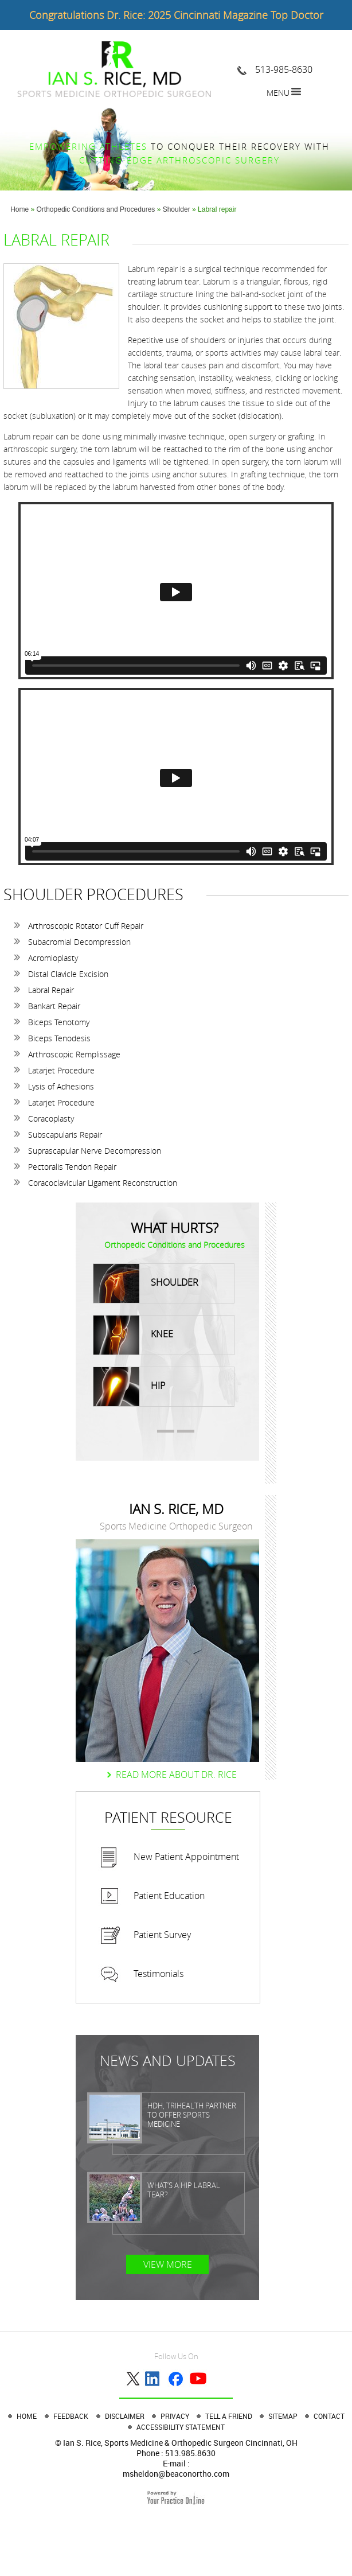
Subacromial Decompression (79, 941)
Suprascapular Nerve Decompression (94, 1150)
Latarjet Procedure (61, 1070)
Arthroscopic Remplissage (74, 1054)
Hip (129, 1386)
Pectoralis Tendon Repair (72, 1166)
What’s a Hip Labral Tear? (183, 2190)
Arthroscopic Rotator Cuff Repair (85, 925)
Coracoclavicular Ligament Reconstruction (102, 1182)
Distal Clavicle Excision (68, 973)
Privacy (176, 2416)
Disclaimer (125, 2416)
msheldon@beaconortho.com (176, 2473)
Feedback (70, 2416)
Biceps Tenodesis (59, 1038)
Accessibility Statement (180, 2426)
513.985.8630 (190, 2452)
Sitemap (283, 2416)
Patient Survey (162, 1934)
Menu (278, 92)
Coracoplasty (51, 1118)
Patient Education (169, 1895)
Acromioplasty (53, 957)
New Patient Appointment (186, 1856)
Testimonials (158, 1973)
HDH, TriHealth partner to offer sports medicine (191, 2114)
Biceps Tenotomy (58, 1022)
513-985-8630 (283, 69)
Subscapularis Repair (65, 1134)
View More (167, 2264)
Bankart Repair (54, 1006)
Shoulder (176, 209)
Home (19, 209)
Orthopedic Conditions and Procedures (96, 209)
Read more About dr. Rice (176, 1774)
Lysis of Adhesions (61, 1086)
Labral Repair (51, 990)
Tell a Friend (229, 2416)
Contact (329, 2416)
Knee (133, 1335)
